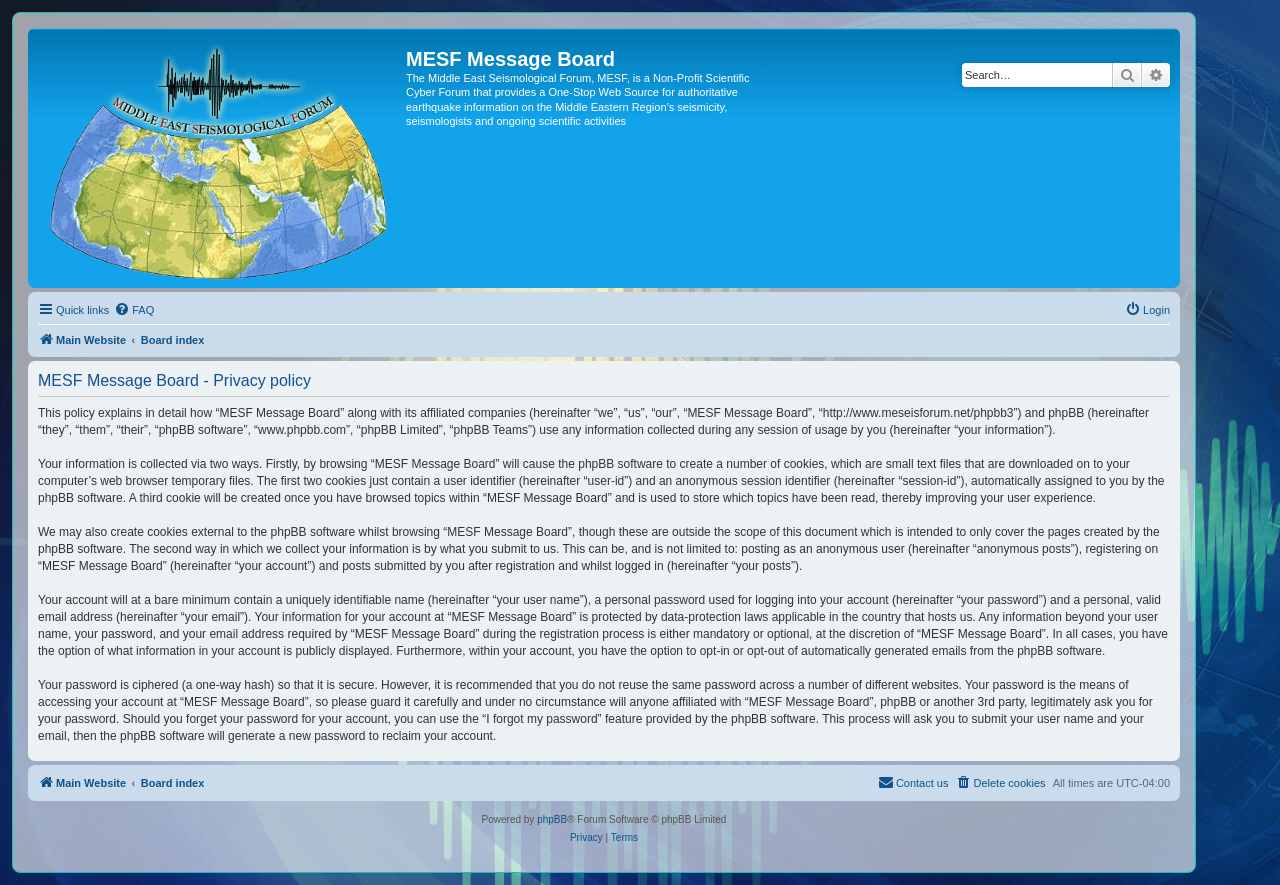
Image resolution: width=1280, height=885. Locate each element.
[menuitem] (134, 310)
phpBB (552, 819)
